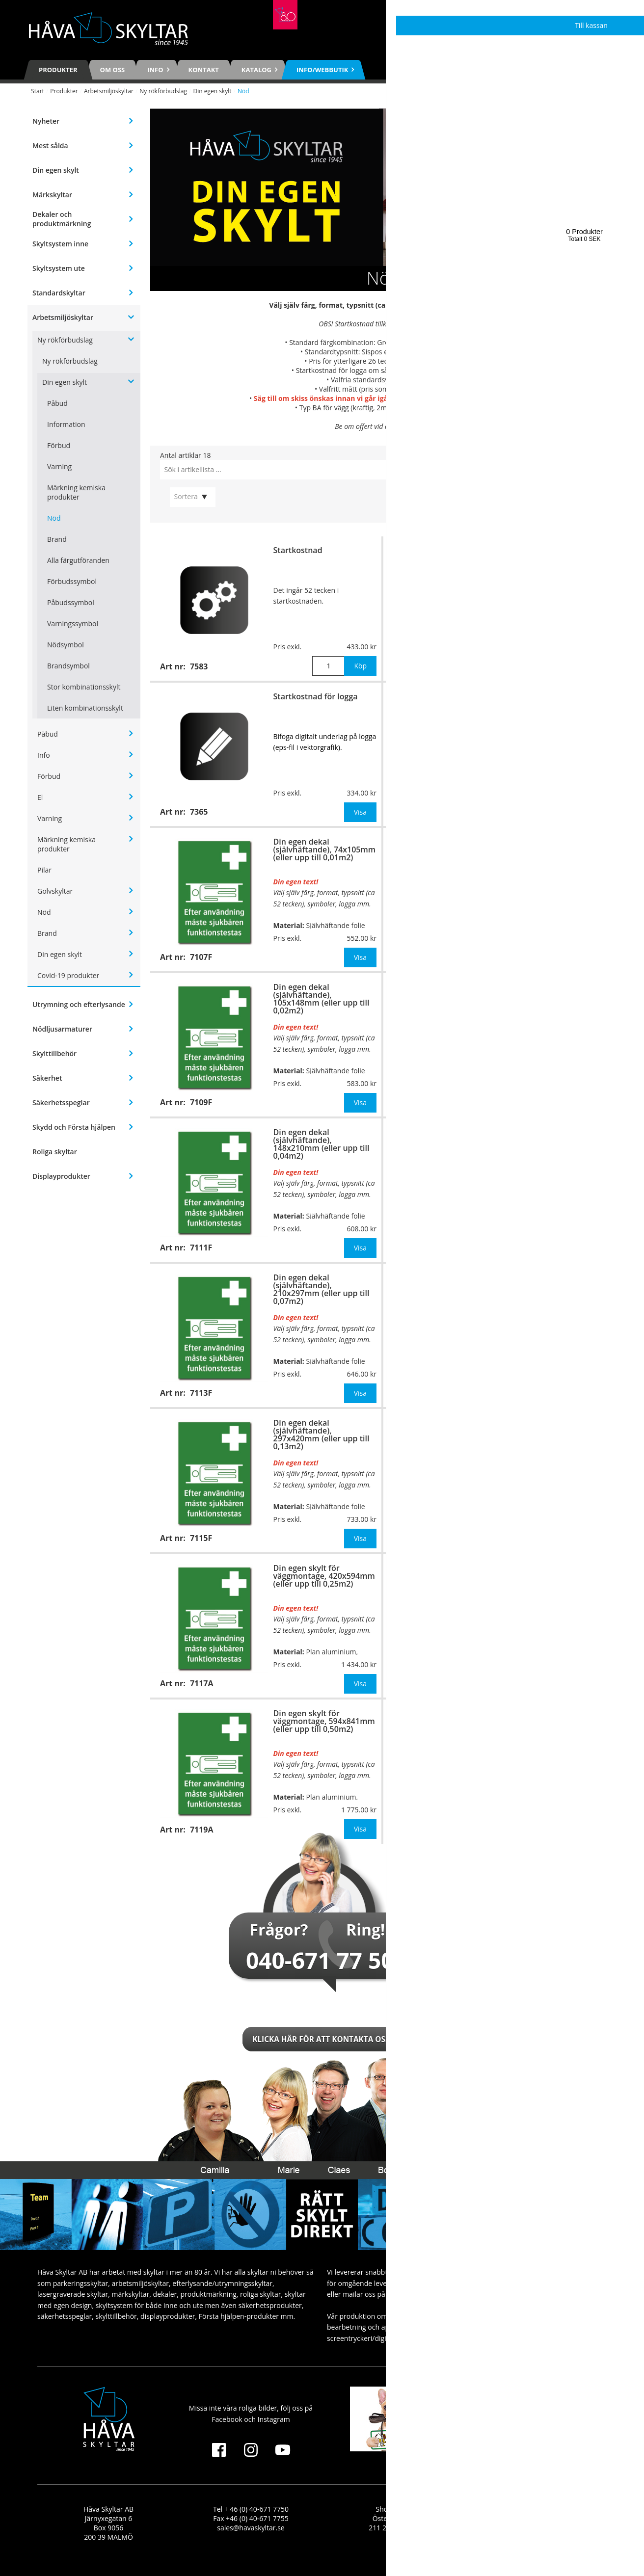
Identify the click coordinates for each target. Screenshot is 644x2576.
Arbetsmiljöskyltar (109, 91)
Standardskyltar (58, 292)
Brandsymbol (68, 665)
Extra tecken (530, 550)
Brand (57, 539)
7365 (466, 370)
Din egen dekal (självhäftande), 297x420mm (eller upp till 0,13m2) (321, 1434)
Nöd (54, 518)
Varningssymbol (72, 623)
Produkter (58, 69)
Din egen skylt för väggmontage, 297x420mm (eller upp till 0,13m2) (557, 1285)
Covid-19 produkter (68, 975)
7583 (437, 323)
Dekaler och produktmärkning (61, 219)
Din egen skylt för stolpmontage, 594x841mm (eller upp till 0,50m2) (558, 1721)
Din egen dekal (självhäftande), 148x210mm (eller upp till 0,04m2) (321, 1144)
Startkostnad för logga (315, 696)
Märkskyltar (52, 194)
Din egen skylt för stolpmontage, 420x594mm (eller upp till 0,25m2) (558, 1576)
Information (66, 424)
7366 (452, 361)
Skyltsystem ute (58, 268)
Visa (360, 812)
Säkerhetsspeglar (61, 1102)
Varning (59, 466)
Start (37, 91)
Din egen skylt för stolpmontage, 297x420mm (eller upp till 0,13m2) (558, 1430)
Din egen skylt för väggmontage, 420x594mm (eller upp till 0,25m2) (324, 1576)
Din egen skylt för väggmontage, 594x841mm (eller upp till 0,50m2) (324, 1721)
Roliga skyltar (54, 1151)
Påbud (57, 403)
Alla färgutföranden (78, 560)
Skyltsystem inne (60, 243)
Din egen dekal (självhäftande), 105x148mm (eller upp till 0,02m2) (321, 999)
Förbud (58, 445)
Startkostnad (297, 550)
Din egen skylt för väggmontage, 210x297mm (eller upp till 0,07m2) (557, 1140)
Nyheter (45, 121)
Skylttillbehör (54, 1053)
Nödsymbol (65, 644)
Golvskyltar (55, 891)
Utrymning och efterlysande (78, 1004)
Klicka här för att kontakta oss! (322, 2039)
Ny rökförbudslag (163, 91)
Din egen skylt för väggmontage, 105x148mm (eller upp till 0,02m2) (557, 849)
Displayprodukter (61, 1176)
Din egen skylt (212, 91)
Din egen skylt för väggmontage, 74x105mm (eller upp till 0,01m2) (555, 704)
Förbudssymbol (72, 581)
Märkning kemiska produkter (76, 492)
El (40, 797)
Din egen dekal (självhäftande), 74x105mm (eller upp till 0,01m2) (324, 849)
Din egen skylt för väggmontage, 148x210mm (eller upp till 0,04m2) (557, 995)
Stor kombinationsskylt (83, 686)
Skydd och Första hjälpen (73, 1127)
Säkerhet (47, 1078)
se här (425, 379)
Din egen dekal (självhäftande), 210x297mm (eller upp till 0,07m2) (321, 1289)
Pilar (44, 870)
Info (43, 755)
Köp (360, 665)
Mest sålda (50, 145)
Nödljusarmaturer (62, 1029)
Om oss (112, 69)
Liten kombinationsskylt (85, 708)
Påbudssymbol (70, 602)
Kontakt (203, 69)
